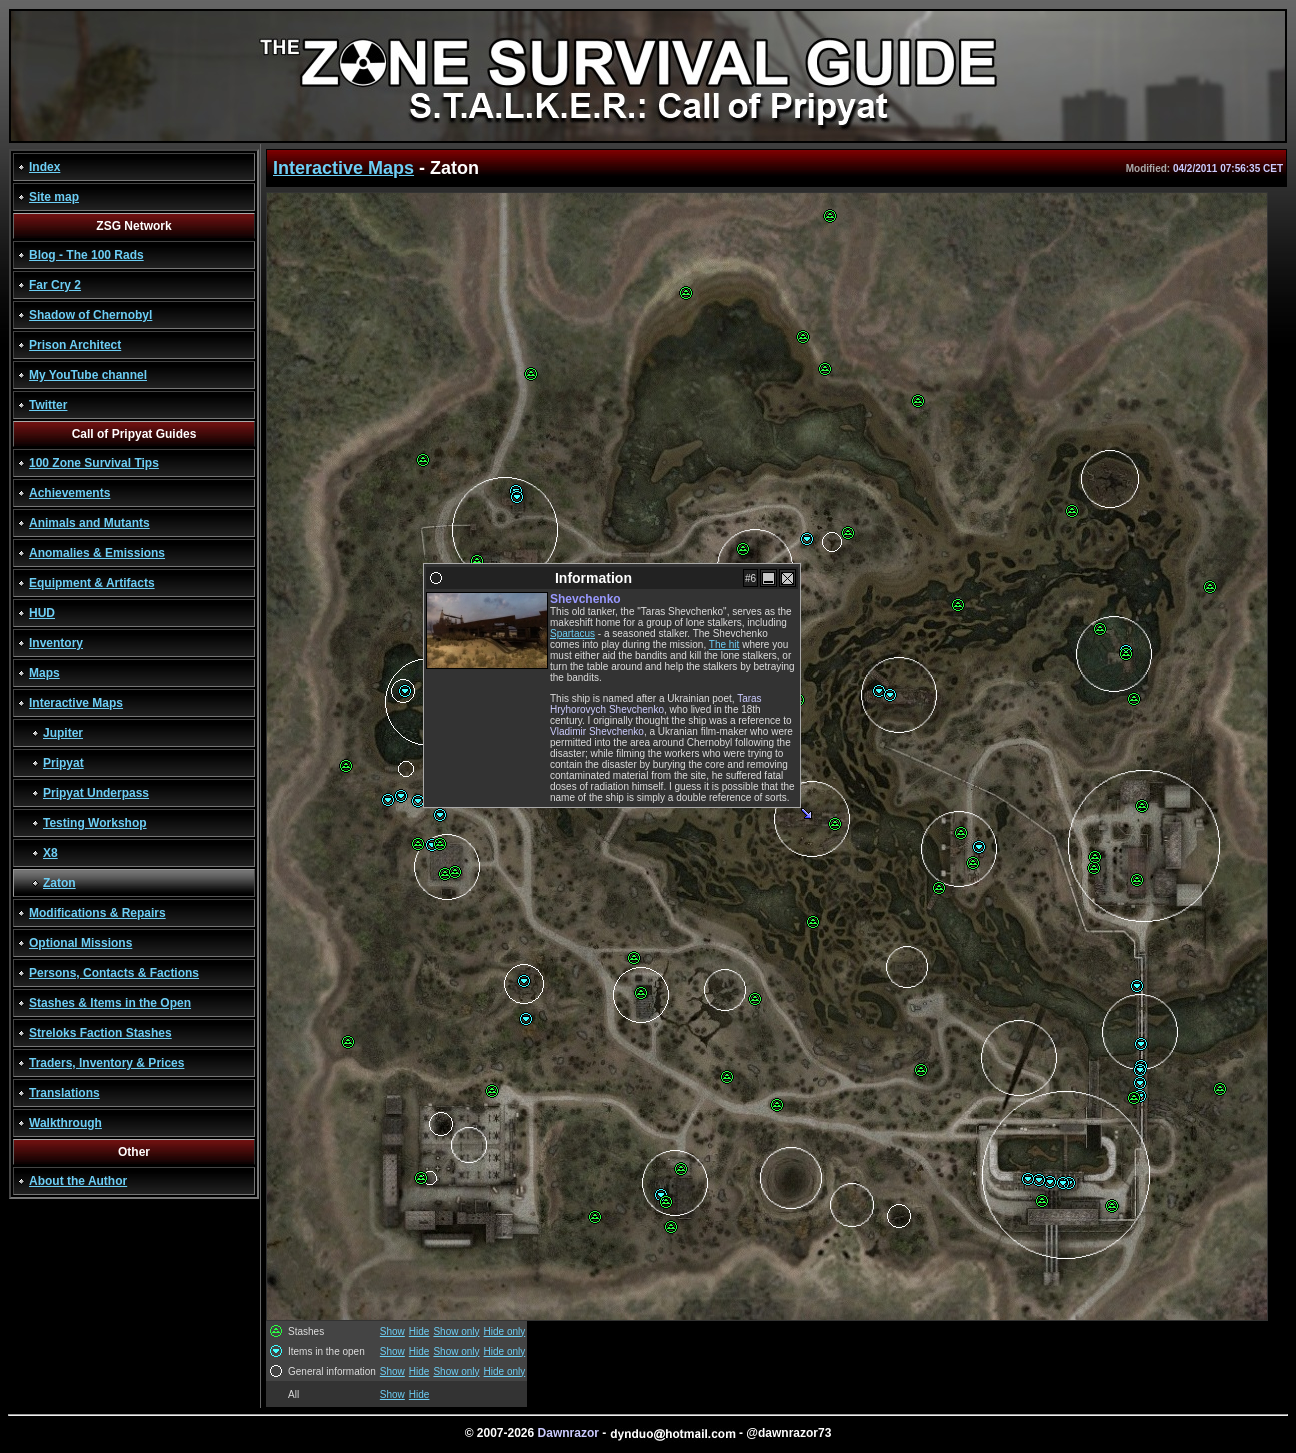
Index (44, 167)
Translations (64, 1093)
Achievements (69, 493)
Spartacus (572, 633)
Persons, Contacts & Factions (114, 973)
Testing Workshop (95, 823)
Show (392, 1331)
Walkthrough (65, 1123)
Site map (54, 197)
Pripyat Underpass (96, 793)
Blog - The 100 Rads (86, 255)
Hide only (505, 1331)
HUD (42, 613)
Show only (456, 1331)
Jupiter (63, 733)
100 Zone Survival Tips (94, 463)
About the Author (78, 1181)
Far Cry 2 (55, 285)
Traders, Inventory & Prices (106, 1063)
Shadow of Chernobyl (90, 315)
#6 (750, 578)
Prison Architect (75, 345)
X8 (50, 853)
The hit (724, 644)
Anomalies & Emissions (97, 553)
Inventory (56, 643)
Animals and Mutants (89, 523)
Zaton (59, 883)
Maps (44, 673)
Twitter (48, 405)
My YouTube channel (88, 375)
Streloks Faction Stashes (100, 1033)
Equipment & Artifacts (92, 583)
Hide (419, 1331)
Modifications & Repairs (97, 913)
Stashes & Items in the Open (110, 1003)
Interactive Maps (76, 703)
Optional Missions (80, 943)
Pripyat (63, 763)
